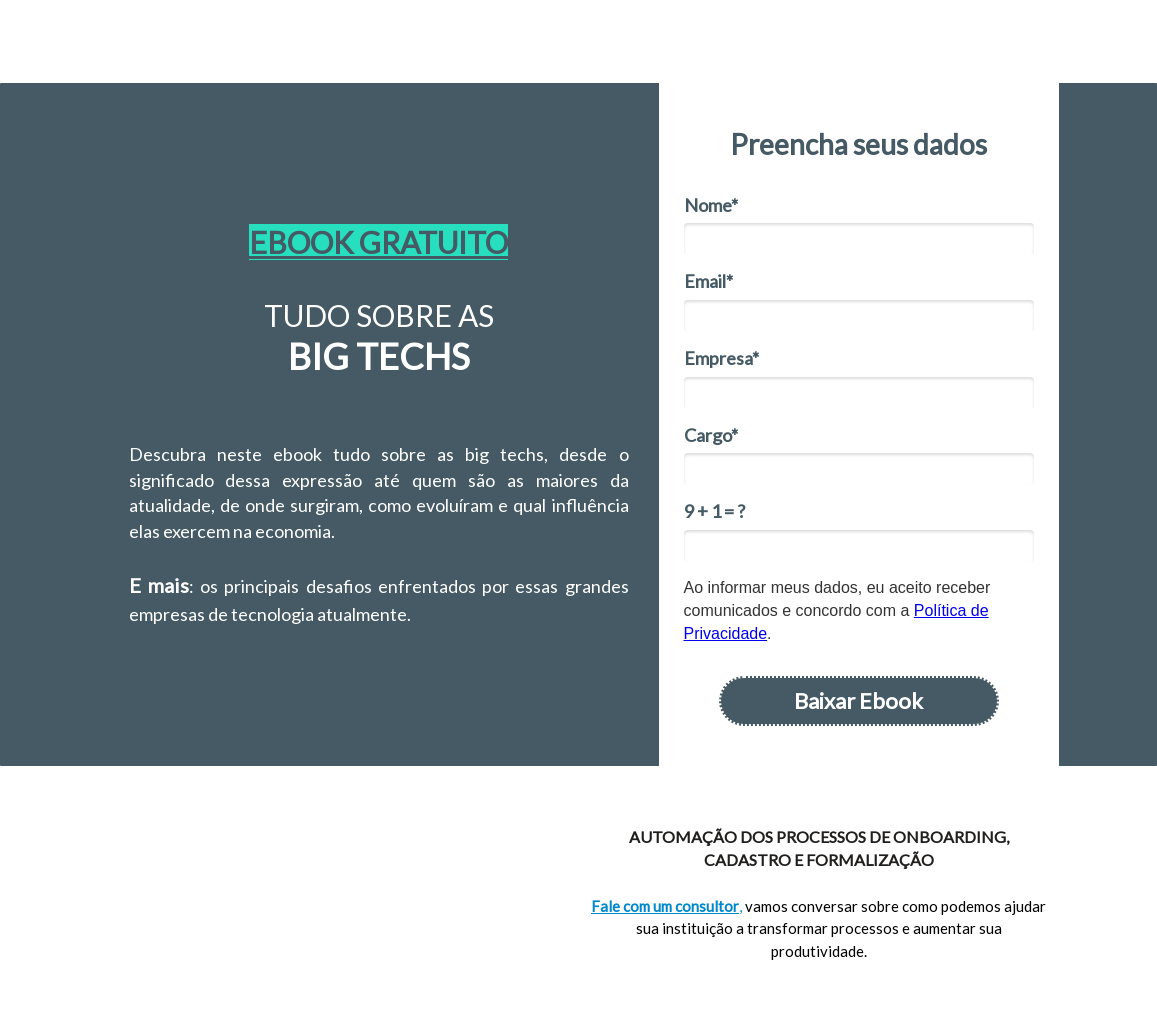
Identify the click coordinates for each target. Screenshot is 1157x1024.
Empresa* (721, 358)
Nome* (711, 205)
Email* (708, 281)
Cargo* (711, 435)
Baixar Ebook (858, 700)
